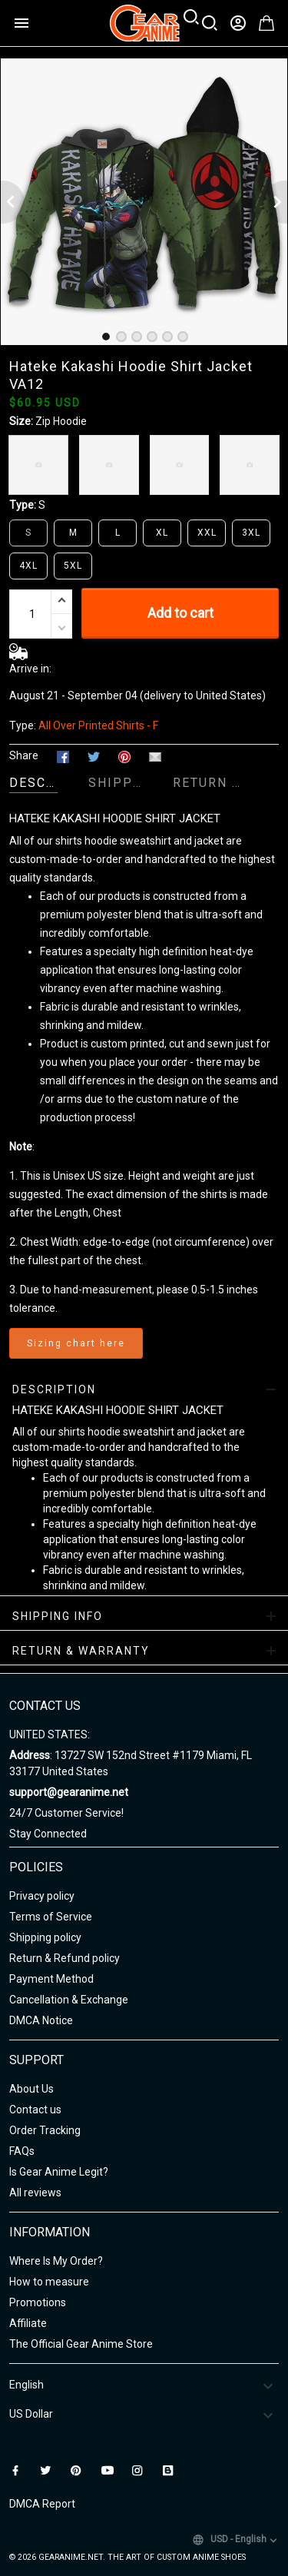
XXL (207, 532)
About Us (31, 2089)
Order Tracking (45, 2130)
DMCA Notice (41, 2020)
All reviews (35, 2192)
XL (162, 532)
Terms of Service (50, 1916)
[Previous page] (12, 202)
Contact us (35, 2109)
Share (23, 755)
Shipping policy (45, 1937)
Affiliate (28, 2323)
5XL (73, 565)
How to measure (49, 2282)
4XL (28, 565)
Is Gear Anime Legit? (58, 2172)
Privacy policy (41, 1896)
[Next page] (275, 202)
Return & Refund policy (64, 1958)
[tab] (106, 336)
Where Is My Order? (56, 2261)
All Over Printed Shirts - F (98, 725)
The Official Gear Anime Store (81, 2344)
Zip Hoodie (61, 421)
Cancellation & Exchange (68, 1999)
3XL (251, 532)
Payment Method (51, 1979)
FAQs (22, 2151)
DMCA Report (42, 2504)
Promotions (37, 2302)
